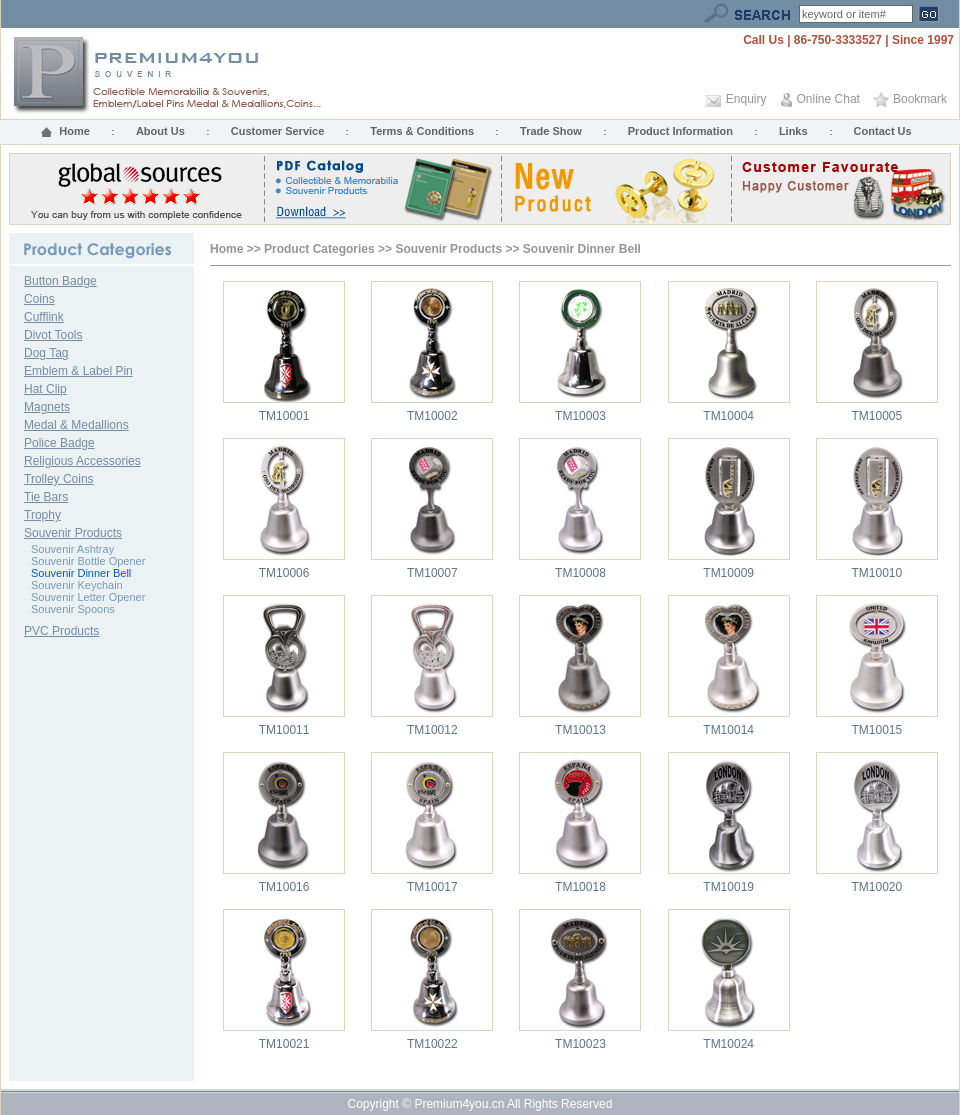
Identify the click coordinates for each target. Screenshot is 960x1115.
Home (74, 131)
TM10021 (284, 1044)
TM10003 (580, 416)
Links (793, 131)
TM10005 (877, 416)
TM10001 (284, 416)
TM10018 (580, 887)
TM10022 (432, 1044)
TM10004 (728, 416)
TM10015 (877, 730)
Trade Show (551, 131)
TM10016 (284, 887)
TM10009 (728, 573)
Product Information (680, 131)
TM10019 (728, 887)
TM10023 (580, 1044)
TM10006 (284, 573)
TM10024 (728, 1044)
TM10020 (877, 887)
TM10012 (432, 730)
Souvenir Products (448, 249)
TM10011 (284, 730)
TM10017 (432, 887)
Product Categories (319, 249)
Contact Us (883, 131)
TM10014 (728, 730)
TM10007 (432, 573)
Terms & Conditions (422, 131)
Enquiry (746, 99)
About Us (160, 131)
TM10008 (580, 573)
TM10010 (877, 573)
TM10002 (432, 416)
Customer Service (278, 131)
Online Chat (828, 99)
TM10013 (580, 730)
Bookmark (920, 99)
